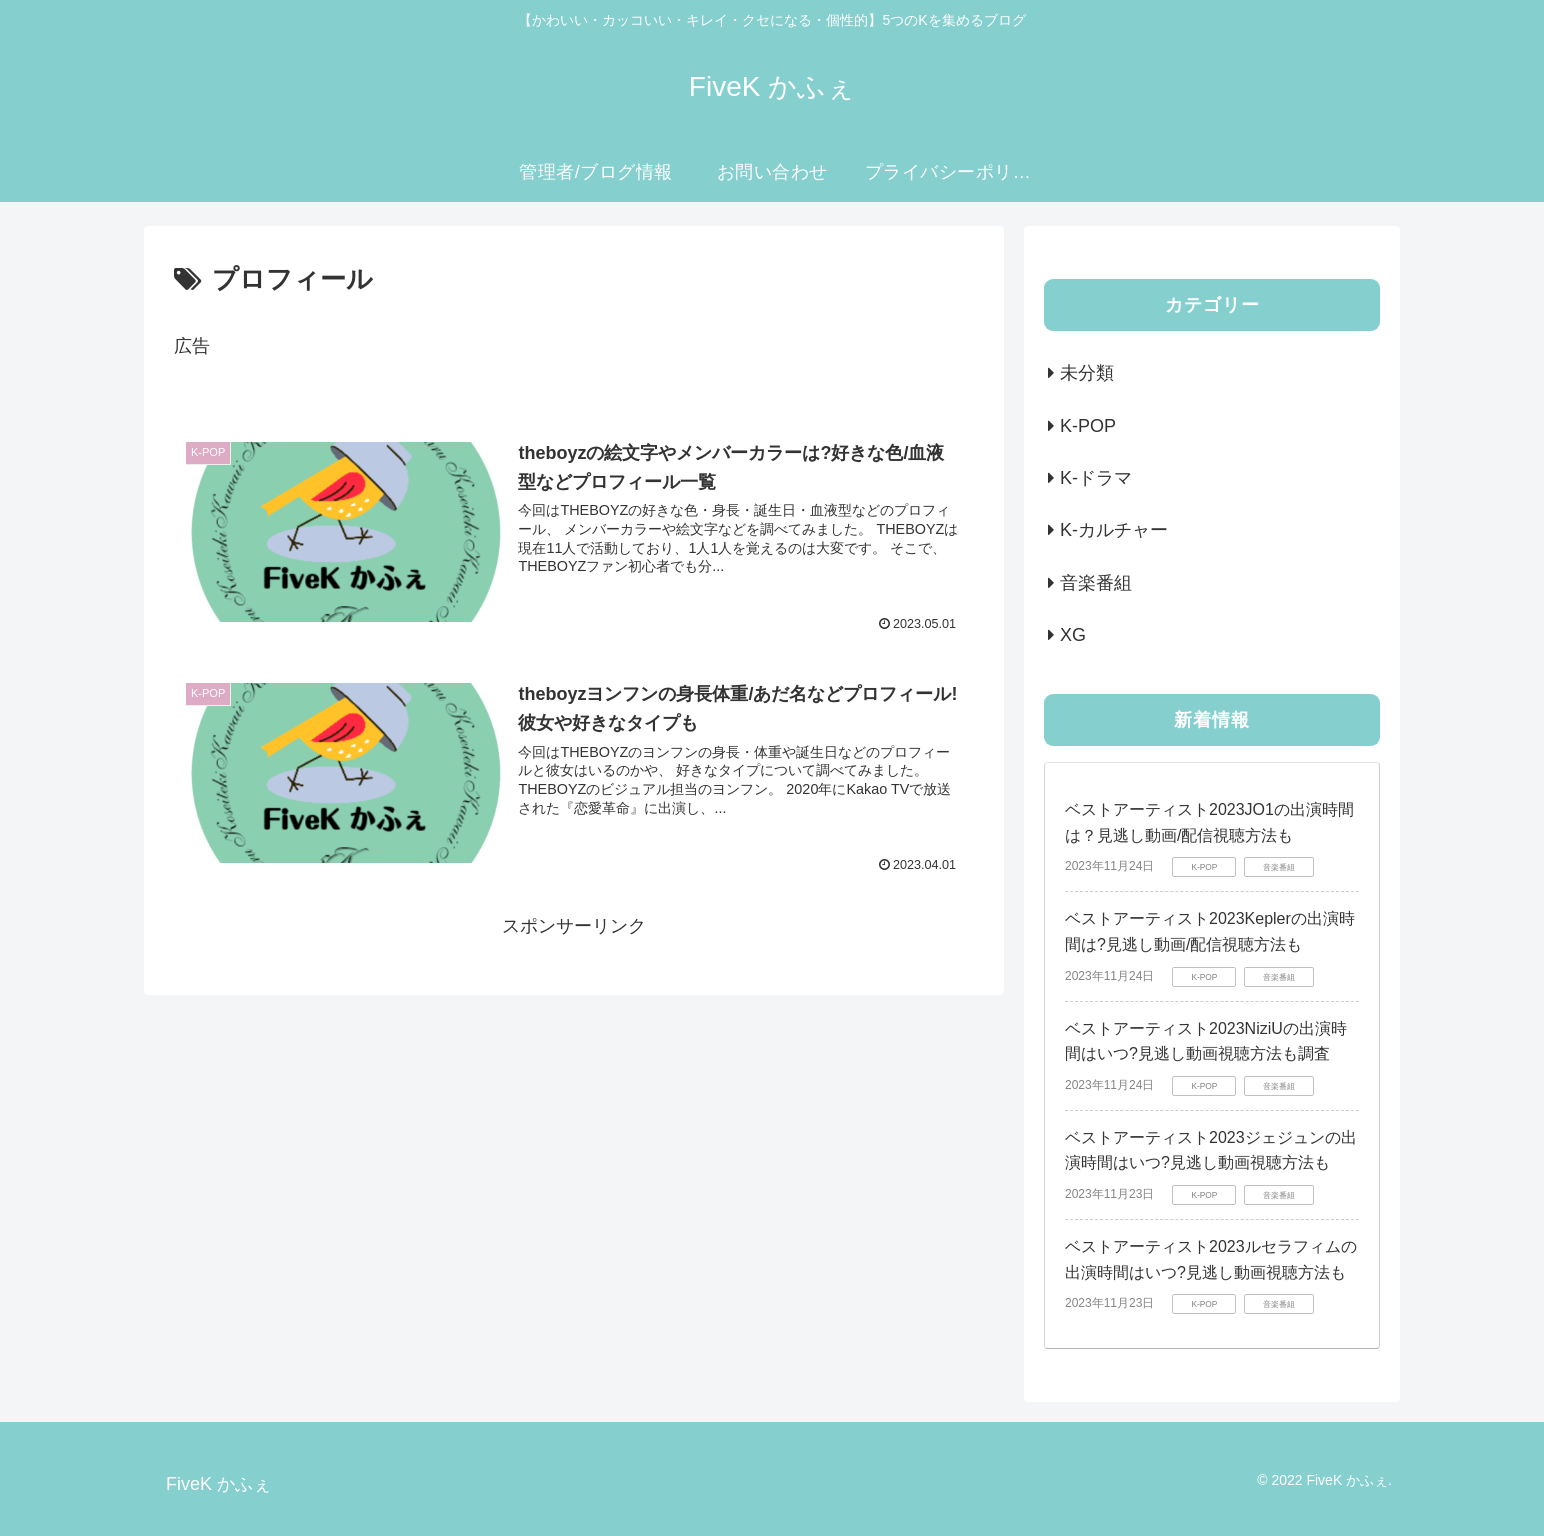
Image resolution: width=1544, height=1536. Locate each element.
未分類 (1087, 373)
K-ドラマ (1096, 478)
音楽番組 (1096, 583)
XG (1073, 635)
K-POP (1088, 426)
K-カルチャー (1114, 530)
